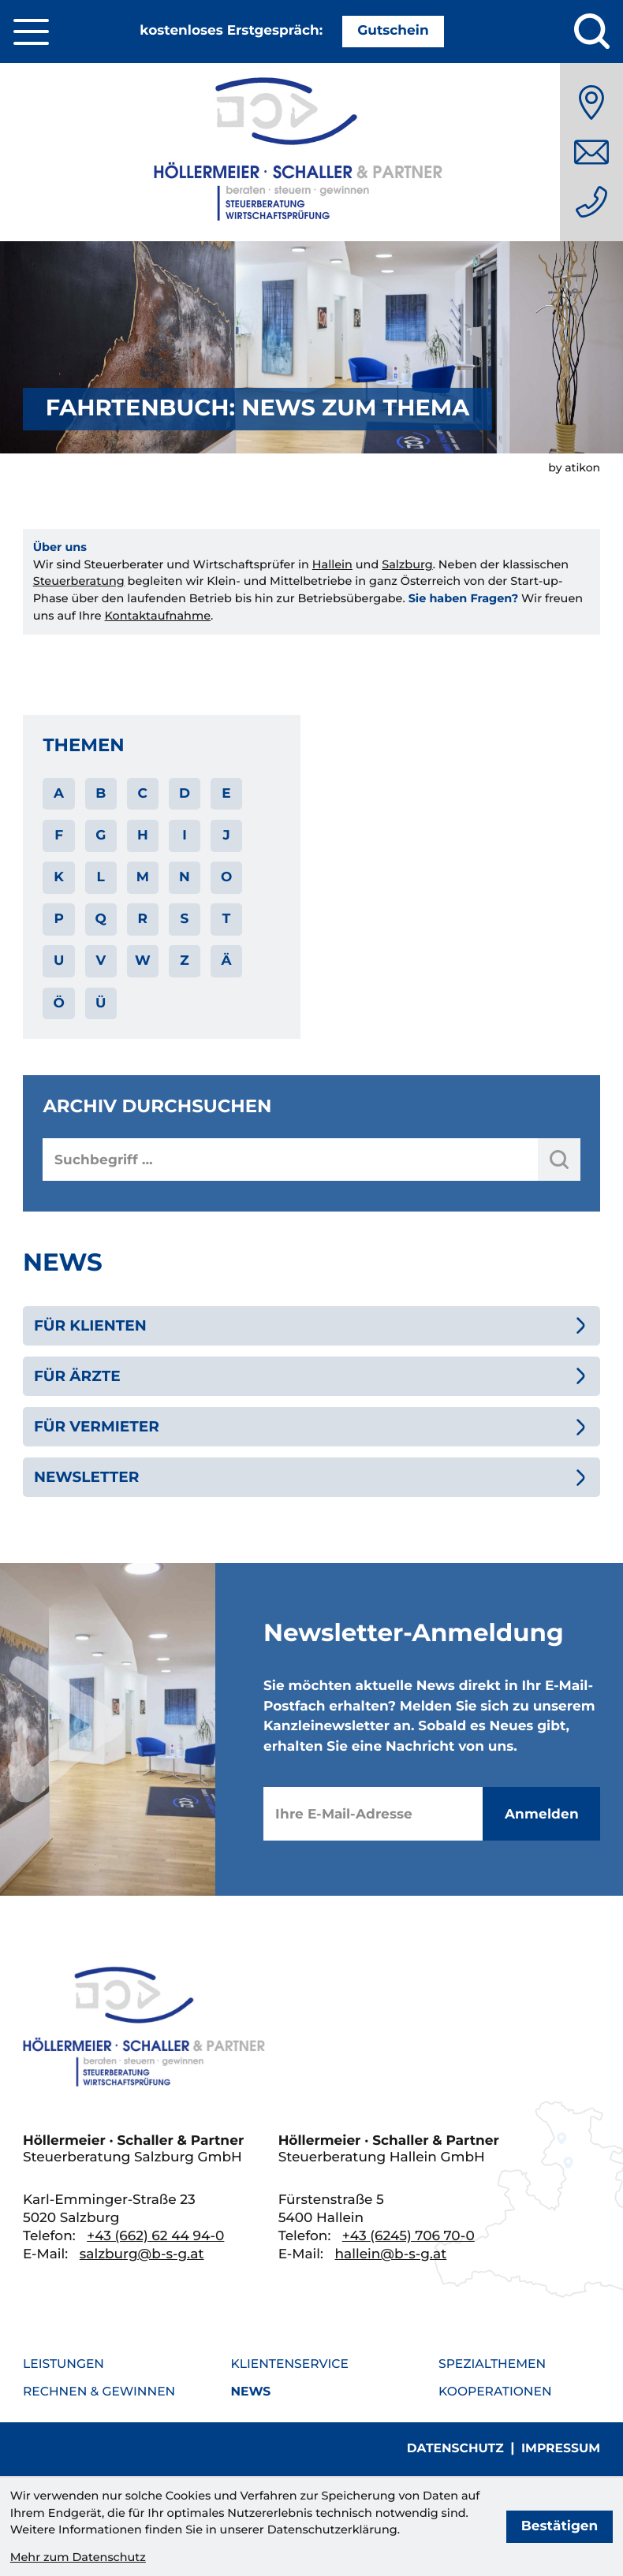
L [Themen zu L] (101, 877)
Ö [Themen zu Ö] (58, 1003)
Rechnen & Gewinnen (99, 2391)
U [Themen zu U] (59, 961)
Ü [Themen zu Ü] (100, 1003)
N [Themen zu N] (184, 877)
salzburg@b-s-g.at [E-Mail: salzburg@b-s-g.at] (142, 2254)
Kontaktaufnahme (158, 616)
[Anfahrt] (591, 102)
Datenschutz (455, 2447)
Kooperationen (495, 2391)
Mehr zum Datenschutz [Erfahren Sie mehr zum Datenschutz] (78, 2557)
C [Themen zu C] (142, 794)
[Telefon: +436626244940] (591, 201)
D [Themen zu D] (184, 794)
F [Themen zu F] (58, 835)
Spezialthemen (492, 2363)
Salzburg (407, 564)
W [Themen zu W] (143, 961)
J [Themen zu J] (225, 835)
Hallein (332, 564)
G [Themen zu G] (100, 835)
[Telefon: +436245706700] (408, 2236)
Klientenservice (290, 2363)
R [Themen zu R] (142, 919)
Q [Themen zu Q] (100, 919)
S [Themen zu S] (185, 919)
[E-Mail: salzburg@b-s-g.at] (591, 152)
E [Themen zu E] (226, 794)
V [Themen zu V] (100, 961)
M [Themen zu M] (142, 877)
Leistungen (63, 2363)
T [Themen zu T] (226, 919)
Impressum (560, 2447)
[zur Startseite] (311, 152)
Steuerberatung (79, 581)
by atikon (574, 467)
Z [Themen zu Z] (184, 961)
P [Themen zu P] (58, 919)
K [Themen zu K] (59, 877)
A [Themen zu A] (59, 794)
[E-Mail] (373, 1814)
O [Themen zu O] (226, 877)
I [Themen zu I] (184, 835)
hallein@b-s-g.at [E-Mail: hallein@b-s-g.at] (390, 2254)
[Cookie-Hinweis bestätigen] (559, 2526)
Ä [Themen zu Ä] (227, 961)
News (251, 2391)
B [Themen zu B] (100, 794)
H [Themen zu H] (142, 835)
